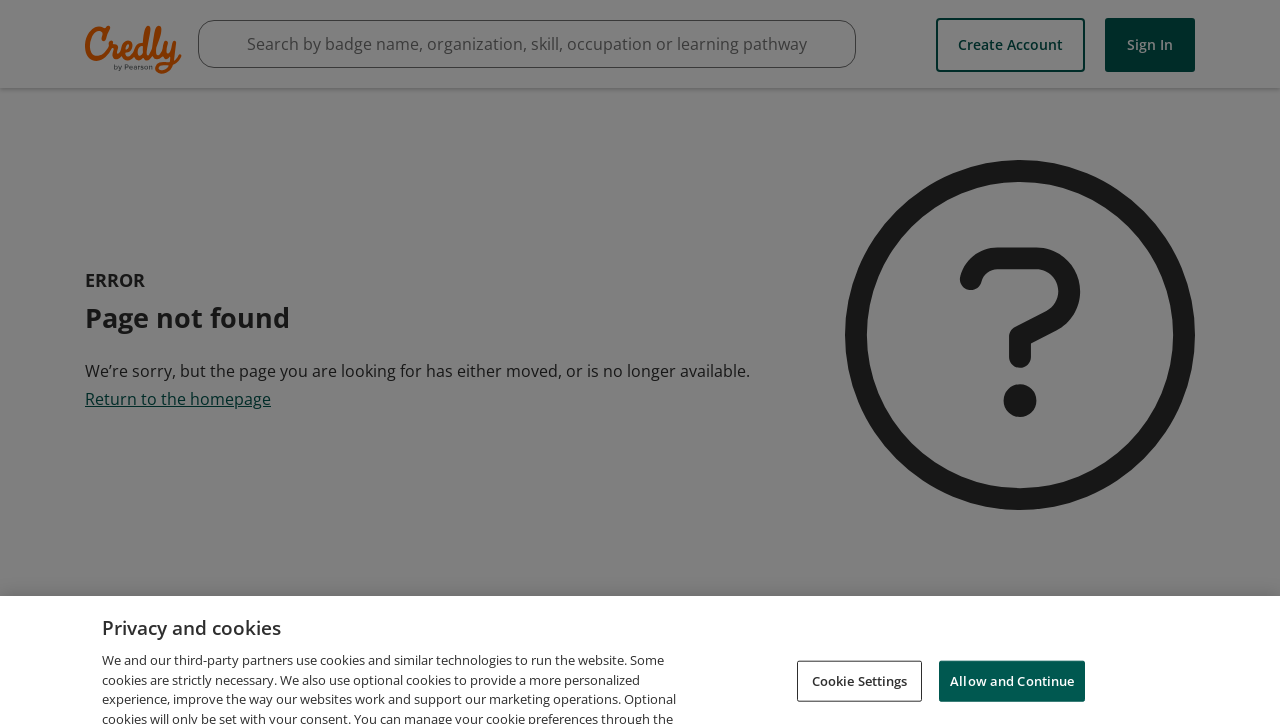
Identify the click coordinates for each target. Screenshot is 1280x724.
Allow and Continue (1012, 690)
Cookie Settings (860, 690)
